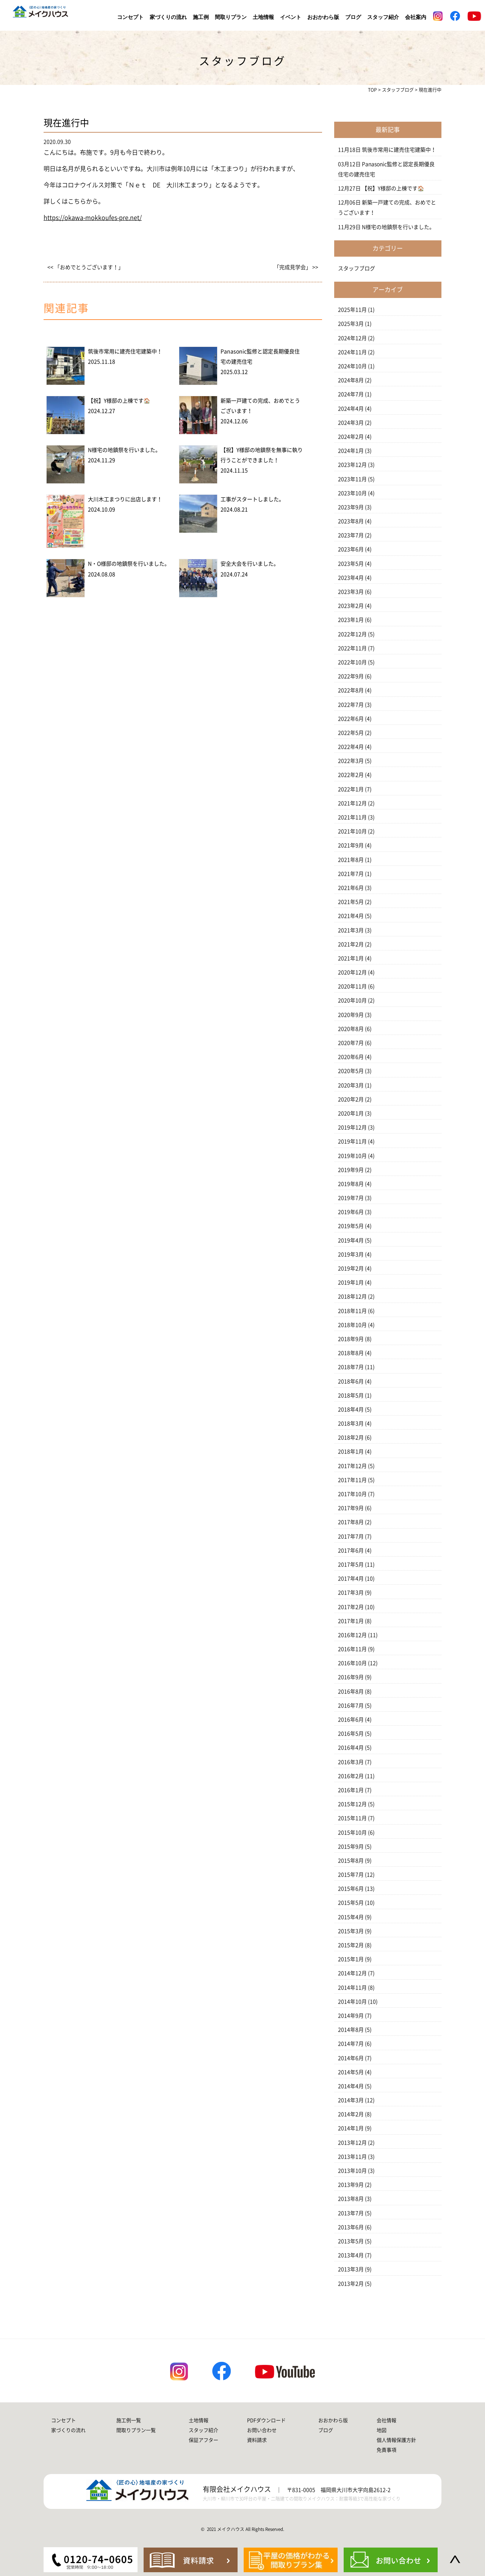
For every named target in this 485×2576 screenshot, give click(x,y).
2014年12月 (352, 1973)
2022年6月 (351, 718)
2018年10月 (352, 1325)
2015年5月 (351, 1902)
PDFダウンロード (266, 2420)
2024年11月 (352, 352)
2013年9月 (351, 2184)
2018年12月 (352, 1296)
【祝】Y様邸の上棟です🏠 (119, 400)
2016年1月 (351, 1790)
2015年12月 (352, 1804)
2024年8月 (351, 380)
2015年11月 (352, 1818)
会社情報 (386, 2420)
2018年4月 (351, 1409)
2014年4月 (351, 2086)
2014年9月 (351, 2015)
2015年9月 (351, 1846)
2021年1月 (351, 958)
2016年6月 (351, 1719)
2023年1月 (351, 619)
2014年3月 (351, 2100)
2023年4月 (351, 577)
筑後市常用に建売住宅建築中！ (125, 351)
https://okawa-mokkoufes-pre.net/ (93, 218)
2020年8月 (351, 1029)
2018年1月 (351, 1451)
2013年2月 (351, 2283)
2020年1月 (351, 1113)
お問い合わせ (262, 2430)
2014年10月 (352, 2001)
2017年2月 (351, 1607)
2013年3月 (351, 2269)
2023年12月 (352, 464)
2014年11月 (352, 1987)
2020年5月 (351, 1071)
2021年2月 (351, 944)
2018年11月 (352, 1311)
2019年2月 (351, 1268)
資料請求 (257, 2440)
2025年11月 (352, 309)
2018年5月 (351, 1395)
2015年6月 (351, 1888)
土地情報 (263, 17)
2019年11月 (352, 1141)
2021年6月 (351, 888)
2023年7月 (351, 535)
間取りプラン (231, 17)
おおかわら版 (323, 17)
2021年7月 (351, 873)
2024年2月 (351, 436)
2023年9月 (351, 507)
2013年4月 (351, 2255)
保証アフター (203, 2440)
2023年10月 (352, 493)
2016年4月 (351, 1747)
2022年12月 (352, 634)
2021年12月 (352, 803)
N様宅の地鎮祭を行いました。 (124, 450)
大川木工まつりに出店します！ (125, 499)
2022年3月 (351, 761)
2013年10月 (352, 2170)
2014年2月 (351, 2114)
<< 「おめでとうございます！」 (85, 267)
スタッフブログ (356, 268)
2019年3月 (351, 1254)
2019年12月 (352, 1127)
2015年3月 (351, 1931)
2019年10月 (352, 1156)
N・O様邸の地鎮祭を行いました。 (129, 563)
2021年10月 (352, 831)
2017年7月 (351, 1536)
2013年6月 (351, 2227)
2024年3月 (351, 422)
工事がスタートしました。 (252, 499)
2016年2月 (351, 1776)
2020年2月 (351, 1099)
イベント (290, 17)
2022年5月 (351, 732)
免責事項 (386, 2449)
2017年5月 (351, 1564)
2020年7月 (351, 1043)
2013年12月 (352, 2142)
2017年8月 (351, 1522)
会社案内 (415, 17)
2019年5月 (351, 1226)
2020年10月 (352, 1000)
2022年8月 (351, 690)
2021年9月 (351, 845)
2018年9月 (351, 1339)
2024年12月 (352, 338)
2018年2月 (351, 1437)
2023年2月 (351, 605)
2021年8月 (351, 859)
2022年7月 (351, 704)
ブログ (353, 17)
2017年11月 (352, 1480)
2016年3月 (351, 1762)
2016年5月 (351, 1733)
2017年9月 (351, 1508)
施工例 (201, 17)
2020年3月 (351, 1085)
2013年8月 (351, 2198)
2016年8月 (351, 1691)
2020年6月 (351, 1057)
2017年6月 (351, 1550)
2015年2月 (351, 1945)
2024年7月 (351, 394)
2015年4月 (351, 1917)
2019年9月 (351, 1170)
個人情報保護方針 (396, 2440)
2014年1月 (351, 2128)
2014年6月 (351, 2058)
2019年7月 (351, 1198)
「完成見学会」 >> (296, 267)
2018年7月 (351, 1367)
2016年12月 (352, 1635)
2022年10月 (352, 662)
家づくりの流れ (168, 17)
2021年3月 (351, 930)
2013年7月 (351, 2213)
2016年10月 (352, 1663)
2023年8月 (351, 521)
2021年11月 (352, 817)
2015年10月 (352, 1832)
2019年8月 (351, 1184)
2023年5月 (351, 563)
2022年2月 (351, 775)
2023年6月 (351, 549)
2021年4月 (351, 916)
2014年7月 (351, 2043)
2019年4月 (351, 1240)
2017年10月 (352, 1494)
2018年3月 (351, 1423)
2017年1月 (351, 1621)
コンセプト (130, 17)
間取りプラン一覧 (136, 2430)
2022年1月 (351, 789)
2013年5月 (351, 2241)
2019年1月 (351, 1282)
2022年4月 (351, 746)
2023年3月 (351, 591)
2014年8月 (351, 2029)
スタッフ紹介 (383, 17)
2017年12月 (352, 1466)
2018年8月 (351, 1353)
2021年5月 (351, 902)
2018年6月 (351, 1381)
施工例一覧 (128, 2420)
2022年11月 (352, 648)
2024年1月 (351, 450)
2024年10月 (352, 366)
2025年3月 (351, 323)
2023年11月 (352, 479)
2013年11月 (352, 2156)
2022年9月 (351, 676)
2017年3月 (351, 1592)
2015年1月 (351, 1959)
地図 (381, 2430)
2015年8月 (351, 1860)
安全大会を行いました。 (250, 563)
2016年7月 (351, 1705)
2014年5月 (351, 2072)
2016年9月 (351, 1677)
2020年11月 (352, 986)
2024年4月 (351, 408)
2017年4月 (351, 1578)
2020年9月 (351, 1015)
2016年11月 (352, 1649)
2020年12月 (352, 972)
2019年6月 (351, 1212)
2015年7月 (351, 1874)
